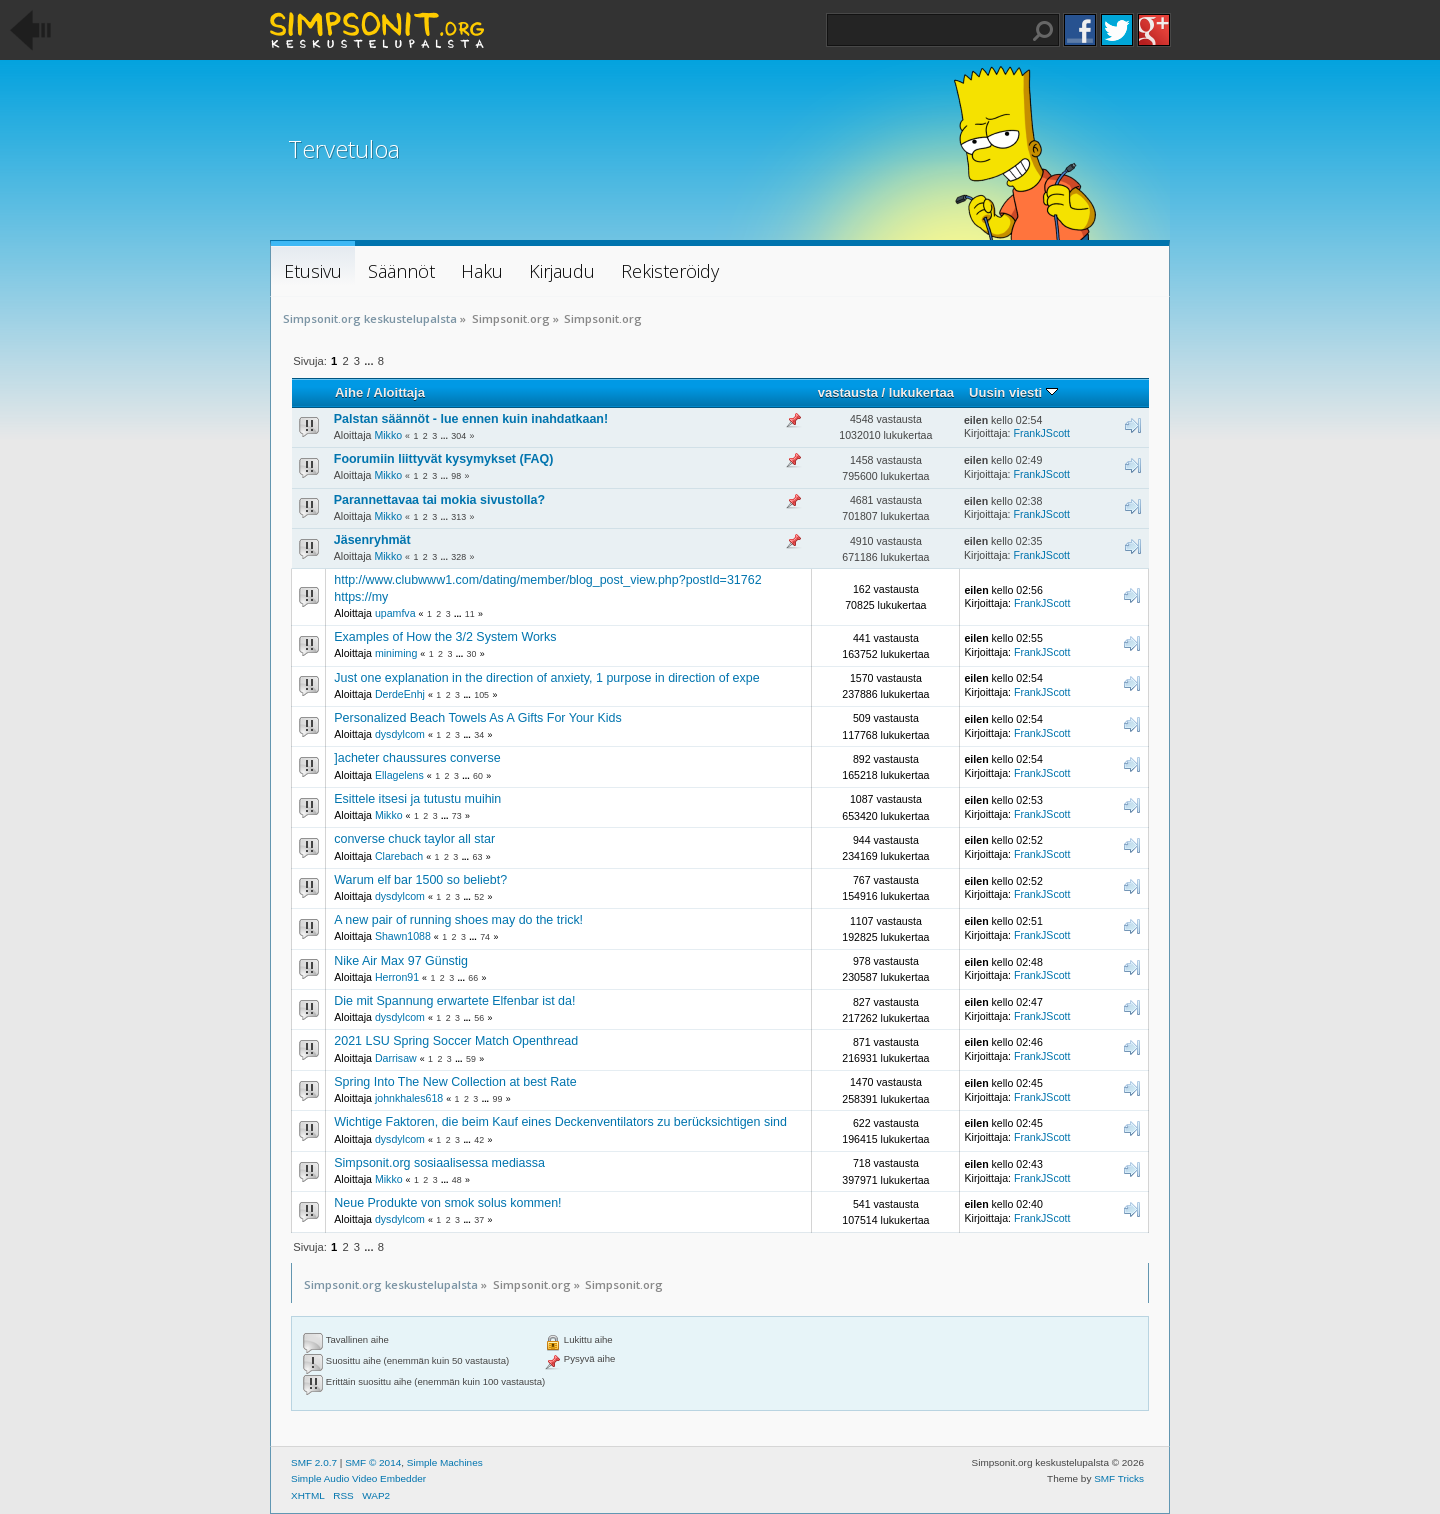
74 (485, 937)
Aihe (349, 392)
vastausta (848, 392)
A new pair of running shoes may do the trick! (458, 920)
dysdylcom (400, 734)
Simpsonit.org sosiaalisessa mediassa (439, 1163)
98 (456, 476)
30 (472, 654)
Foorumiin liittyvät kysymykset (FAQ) (444, 459)
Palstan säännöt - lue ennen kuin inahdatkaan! (471, 419)
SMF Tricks (1119, 1478)
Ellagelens (399, 775)
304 (458, 436)
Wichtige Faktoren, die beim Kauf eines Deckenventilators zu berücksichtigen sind (560, 1122)
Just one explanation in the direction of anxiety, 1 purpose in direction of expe (546, 678)
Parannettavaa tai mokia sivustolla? (439, 500)
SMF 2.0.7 (314, 1462)
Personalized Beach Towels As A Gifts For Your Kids (477, 718)
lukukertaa (921, 392)
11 (470, 614)
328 (458, 557)
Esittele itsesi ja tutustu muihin (417, 799)
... (370, 361)
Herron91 (397, 977)
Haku (1043, 31)
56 (479, 1018)
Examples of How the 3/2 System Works (445, 637)
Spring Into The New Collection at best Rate (455, 1082)
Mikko (388, 435)
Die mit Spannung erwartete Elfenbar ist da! (454, 1001)
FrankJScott (1041, 433)
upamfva (395, 613)
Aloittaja (399, 392)
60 (478, 776)
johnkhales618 (409, 1098)
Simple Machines (445, 1462)
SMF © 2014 (373, 1462)
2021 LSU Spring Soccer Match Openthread (456, 1041)
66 (473, 978)
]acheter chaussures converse (417, 758)
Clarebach (399, 856)
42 (479, 1140)
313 (458, 517)
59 (471, 1059)
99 (498, 1099)
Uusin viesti (1013, 392)
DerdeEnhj (400, 694)
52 (479, 897)
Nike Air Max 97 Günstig (401, 961)
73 (457, 816)
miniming (396, 653)
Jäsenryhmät (372, 540)
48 (457, 1180)
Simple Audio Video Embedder (358, 1478)
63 (477, 857)
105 (481, 695)
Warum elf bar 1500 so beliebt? (420, 880)
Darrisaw (396, 1058)
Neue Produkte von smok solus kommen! (447, 1203)
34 (479, 735)
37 (479, 1220)
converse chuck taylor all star (414, 839)
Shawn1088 (403, 936)
